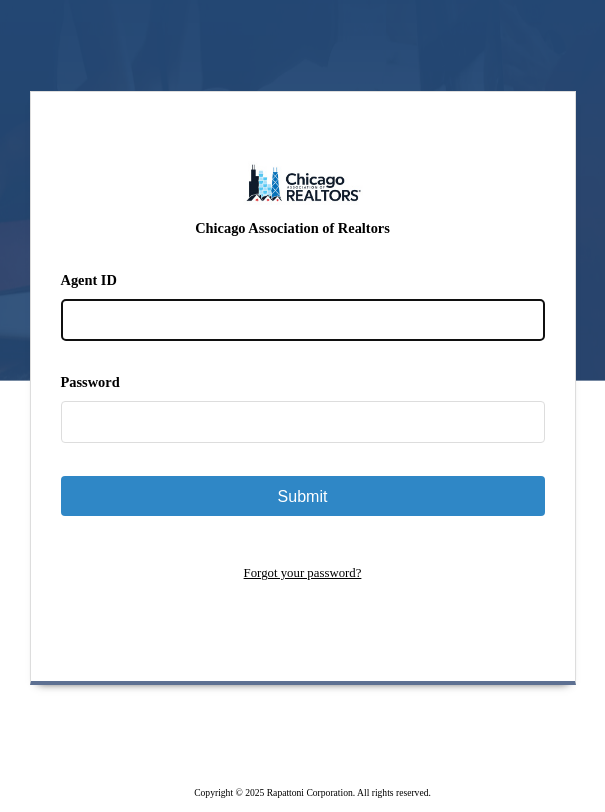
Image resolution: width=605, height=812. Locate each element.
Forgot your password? (303, 573)
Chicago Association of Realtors (292, 228)
